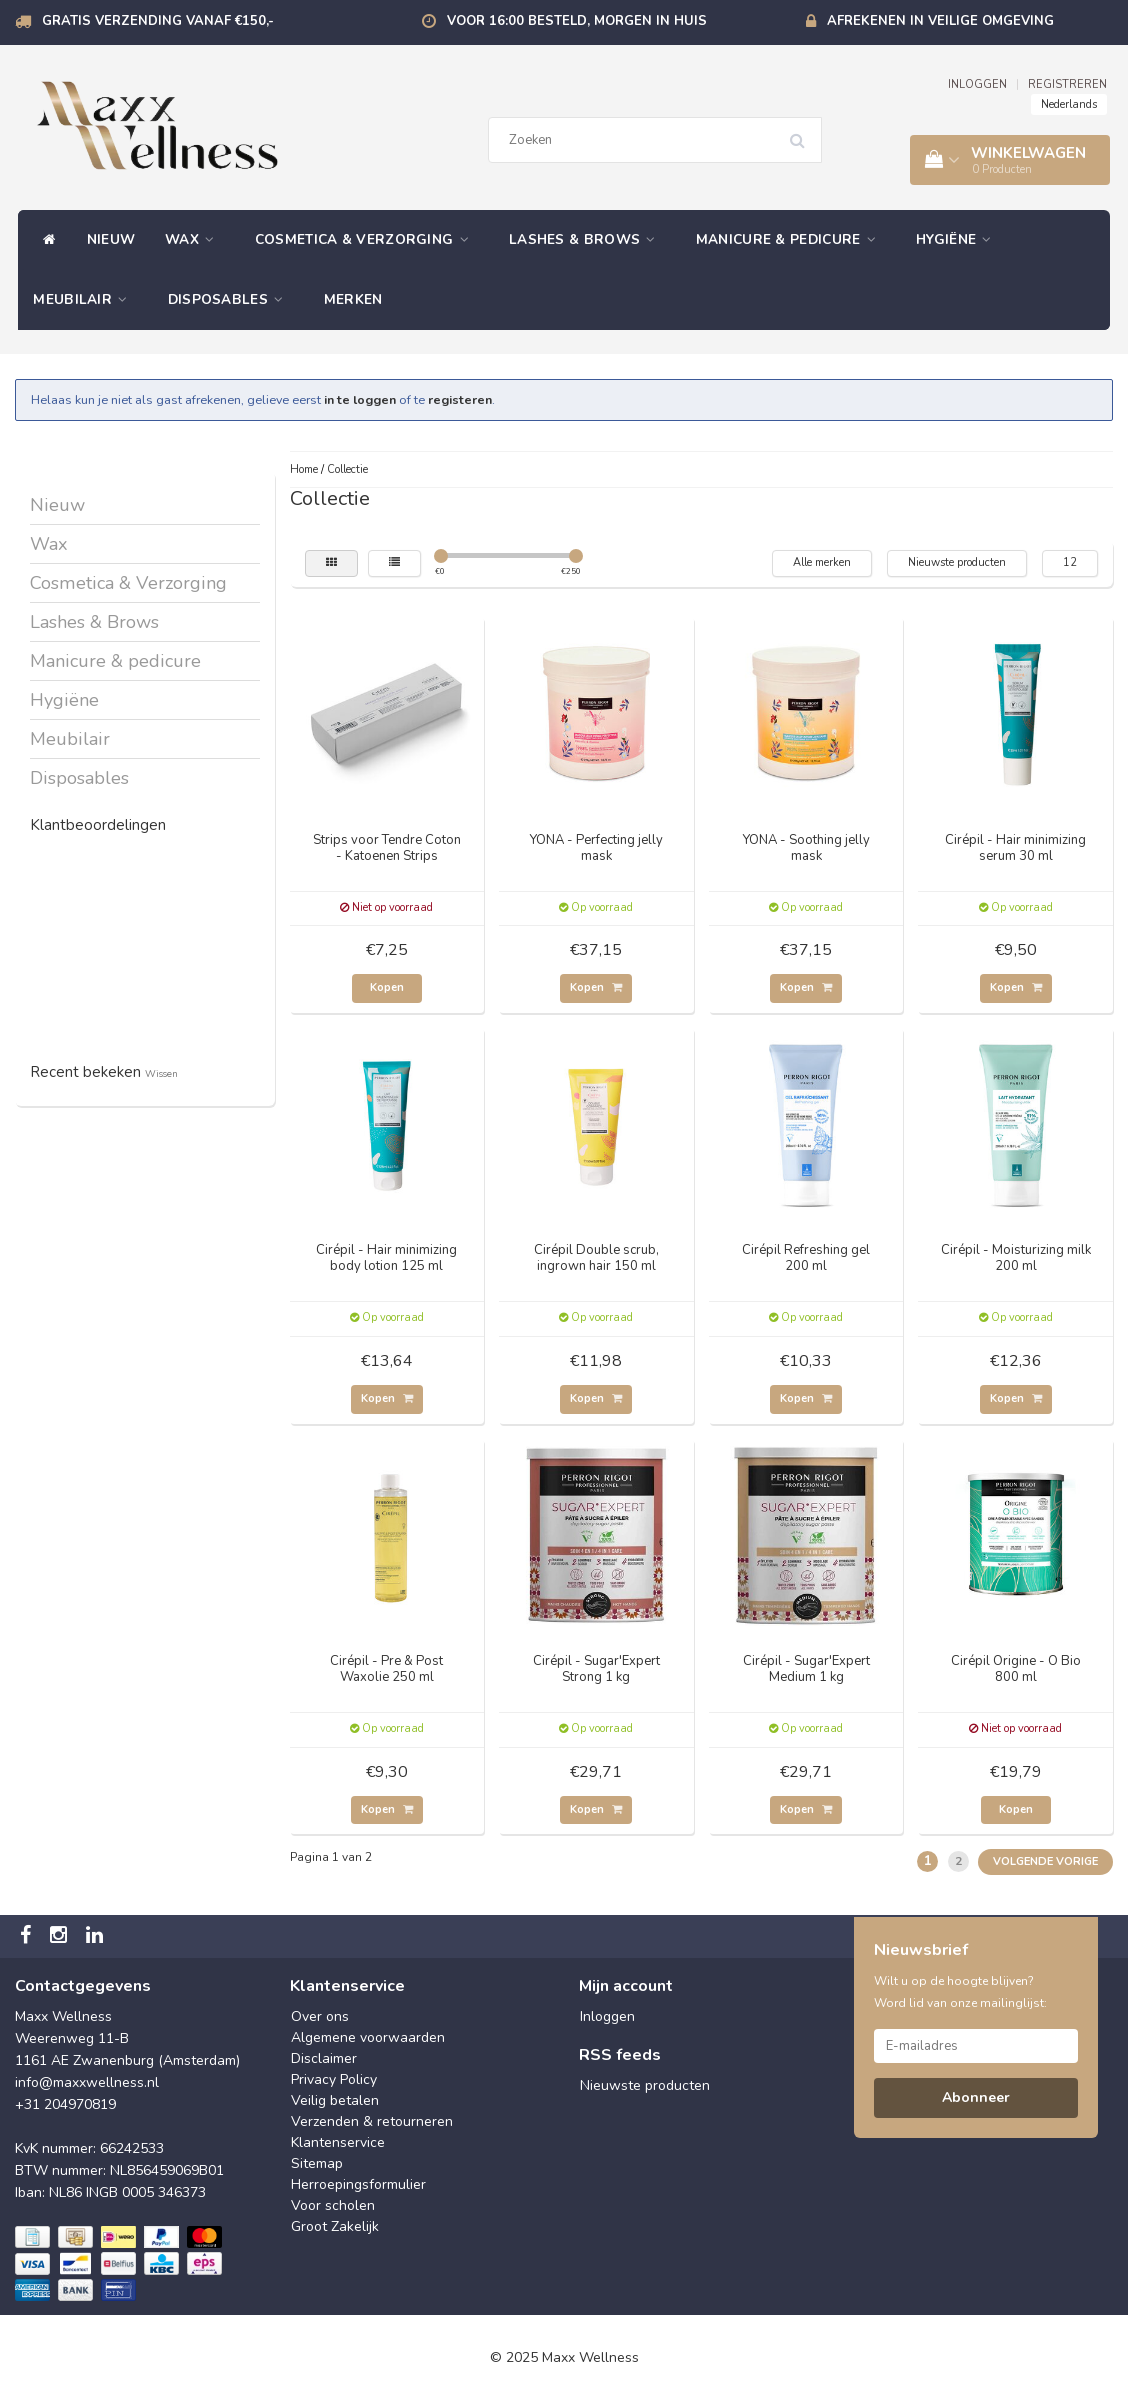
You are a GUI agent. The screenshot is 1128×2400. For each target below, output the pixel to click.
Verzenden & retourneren (372, 2121)
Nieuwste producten (957, 562)
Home (304, 469)
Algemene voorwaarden (368, 2037)
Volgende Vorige (1045, 1861)
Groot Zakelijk (335, 2226)
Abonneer (976, 2097)
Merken (353, 299)
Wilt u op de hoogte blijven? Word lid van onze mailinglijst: (960, 1992)
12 (1070, 562)
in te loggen (360, 399)
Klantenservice (338, 2142)
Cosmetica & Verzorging (367, 239)
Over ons (320, 2016)
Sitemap (317, 2163)
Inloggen (607, 2016)
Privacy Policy (334, 2079)
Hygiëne (959, 239)
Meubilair (85, 299)
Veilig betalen (335, 2100)
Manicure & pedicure (791, 239)
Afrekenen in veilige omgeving (940, 21)
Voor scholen (333, 2205)
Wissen (161, 1073)
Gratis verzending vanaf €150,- (158, 21)
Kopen (387, 987)
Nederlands (1069, 104)
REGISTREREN (1067, 84)
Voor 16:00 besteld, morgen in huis (577, 21)
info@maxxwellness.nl (87, 2082)
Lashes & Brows (587, 239)
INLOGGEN (977, 84)
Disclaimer (324, 2058)
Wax (195, 239)
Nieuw (111, 239)
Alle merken (822, 562)
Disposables (231, 299)
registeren (460, 399)
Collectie (347, 469)
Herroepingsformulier (358, 2184)
